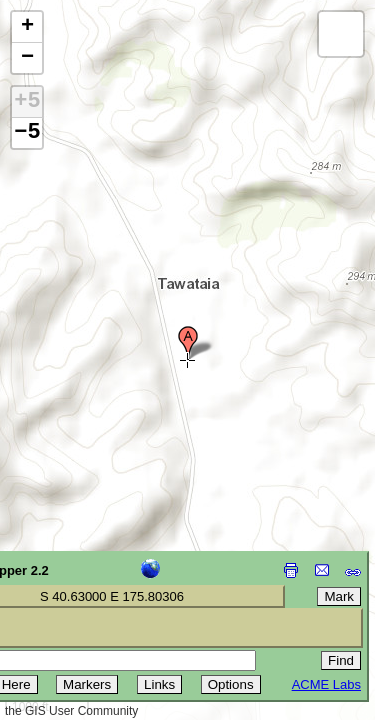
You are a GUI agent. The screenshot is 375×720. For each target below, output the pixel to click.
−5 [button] (27, 133)
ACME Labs (326, 684)
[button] (188, 343)
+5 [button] (27, 102)
